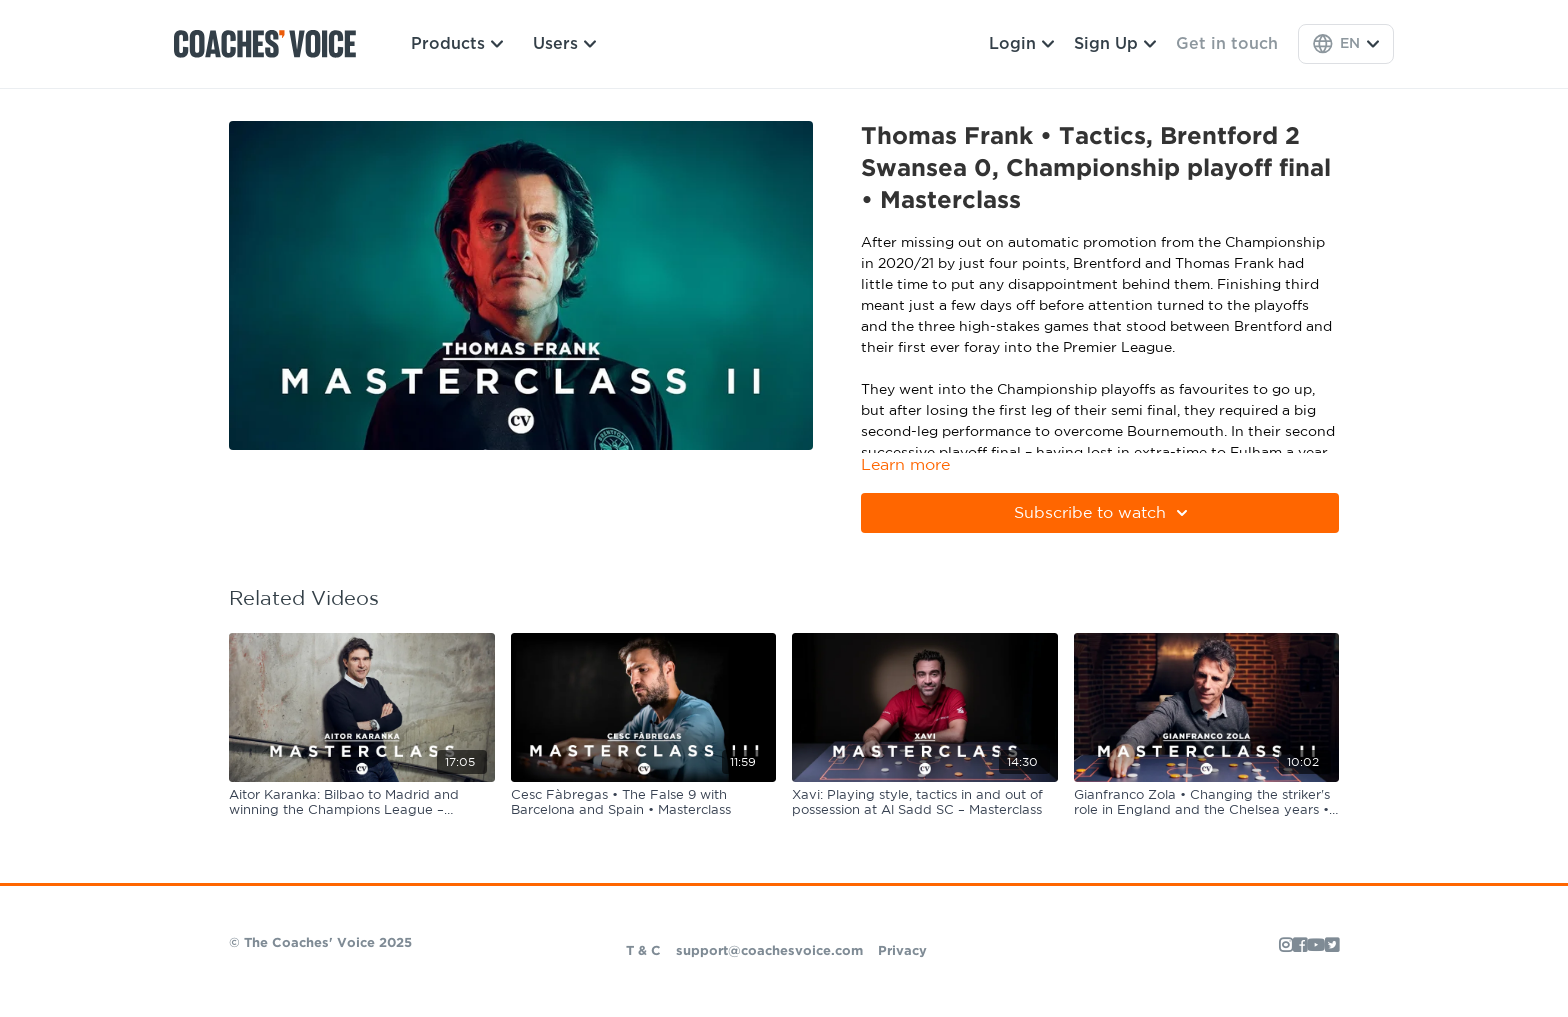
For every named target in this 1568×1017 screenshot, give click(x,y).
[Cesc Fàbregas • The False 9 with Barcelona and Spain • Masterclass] (644, 803)
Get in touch (1227, 44)
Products (457, 44)
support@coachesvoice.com (769, 951)
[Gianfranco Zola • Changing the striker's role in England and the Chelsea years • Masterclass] (1207, 803)
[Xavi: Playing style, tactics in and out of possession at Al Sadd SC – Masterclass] (925, 803)
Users (564, 44)
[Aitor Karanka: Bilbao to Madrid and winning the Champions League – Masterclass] (362, 803)
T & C (643, 951)
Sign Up (1115, 44)
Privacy (902, 951)
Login (1021, 44)
